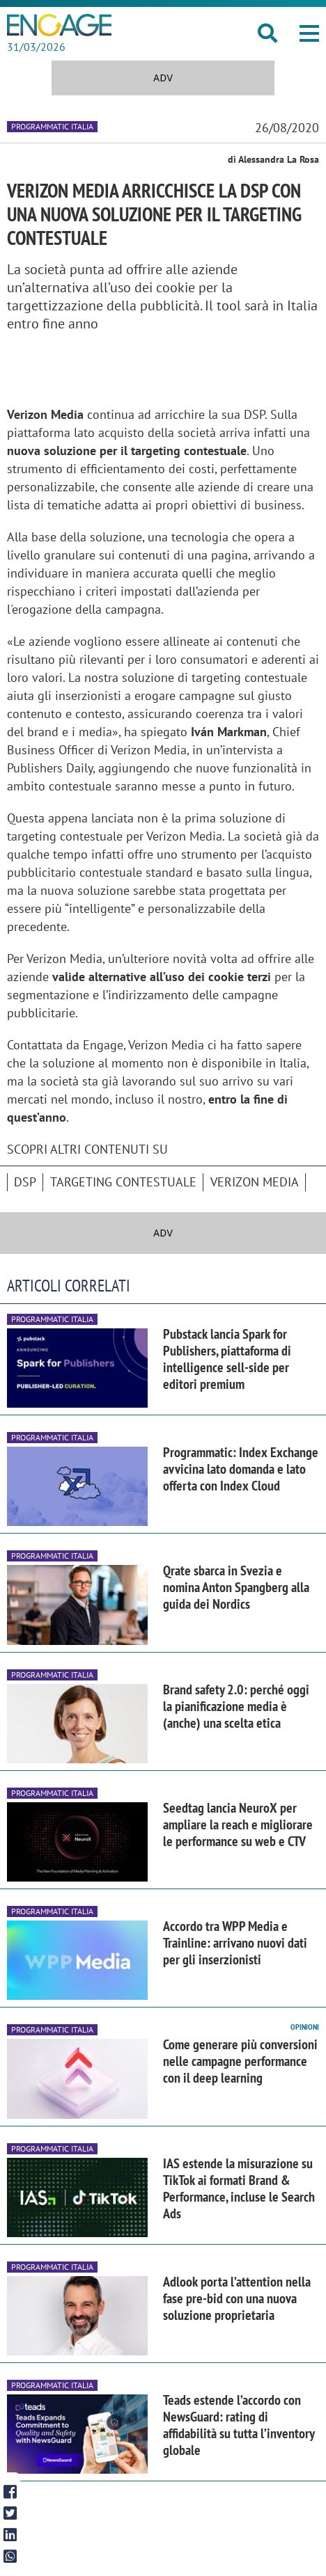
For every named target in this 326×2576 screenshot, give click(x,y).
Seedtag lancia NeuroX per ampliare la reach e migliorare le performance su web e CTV (238, 1824)
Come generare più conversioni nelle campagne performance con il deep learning (240, 2061)
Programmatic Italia (52, 126)
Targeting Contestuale (123, 1182)
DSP (25, 1182)
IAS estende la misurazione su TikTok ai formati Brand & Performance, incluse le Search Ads (239, 2188)
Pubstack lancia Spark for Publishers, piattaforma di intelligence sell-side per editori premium (227, 1359)
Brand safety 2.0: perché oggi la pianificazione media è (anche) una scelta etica (236, 1706)
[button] (309, 33)
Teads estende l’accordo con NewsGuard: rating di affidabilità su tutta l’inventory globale (238, 2425)
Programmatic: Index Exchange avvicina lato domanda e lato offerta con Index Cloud (240, 1469)
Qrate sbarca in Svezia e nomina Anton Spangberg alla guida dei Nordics (236, 1587)
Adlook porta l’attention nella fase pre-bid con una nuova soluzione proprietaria (237, 2298)
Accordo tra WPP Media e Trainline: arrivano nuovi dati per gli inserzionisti (235, 1943)
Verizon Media (254, 1182)
